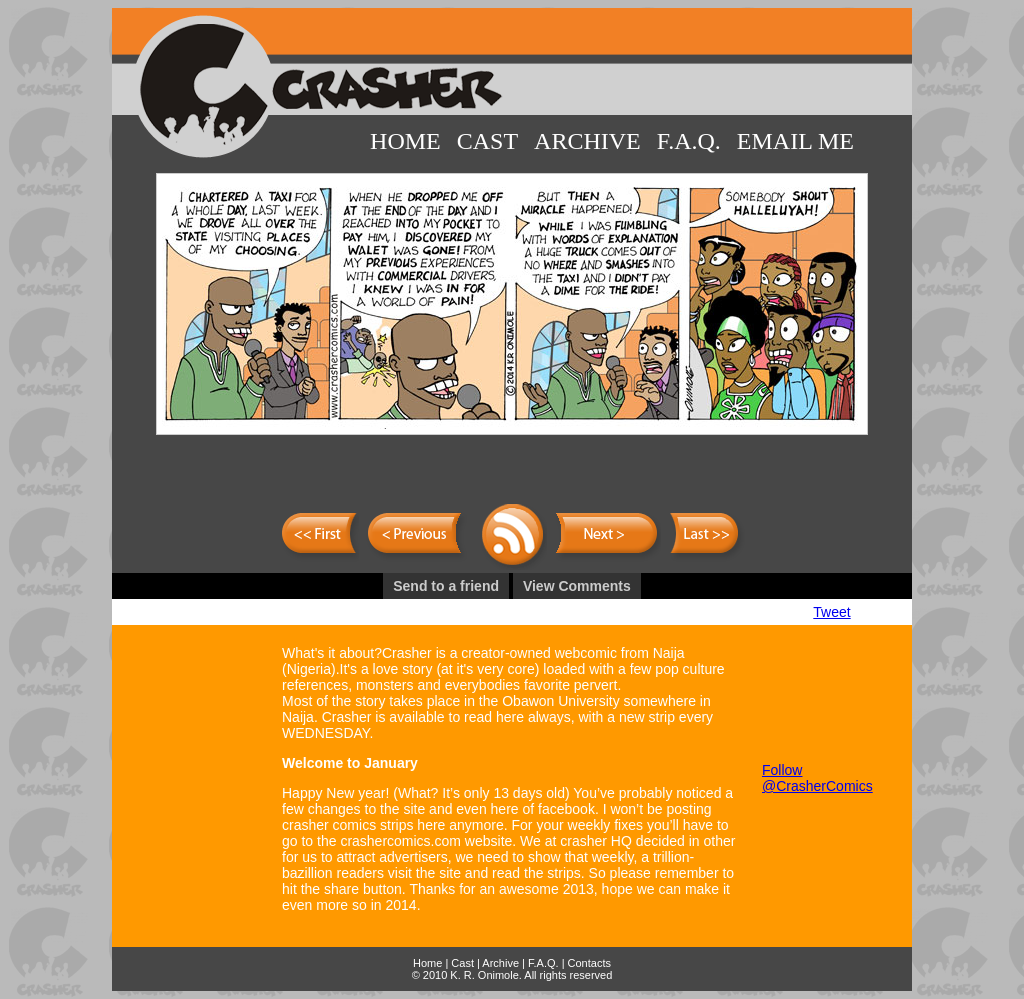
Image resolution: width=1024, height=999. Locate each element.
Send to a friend (446, 586)
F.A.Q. (689, 141)
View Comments (577, 586)
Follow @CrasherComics (817, 778)
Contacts (589, 963)
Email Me (795, 141)
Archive (587, 141)
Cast (487, 141)
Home (405, 141)
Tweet (831, 612)
